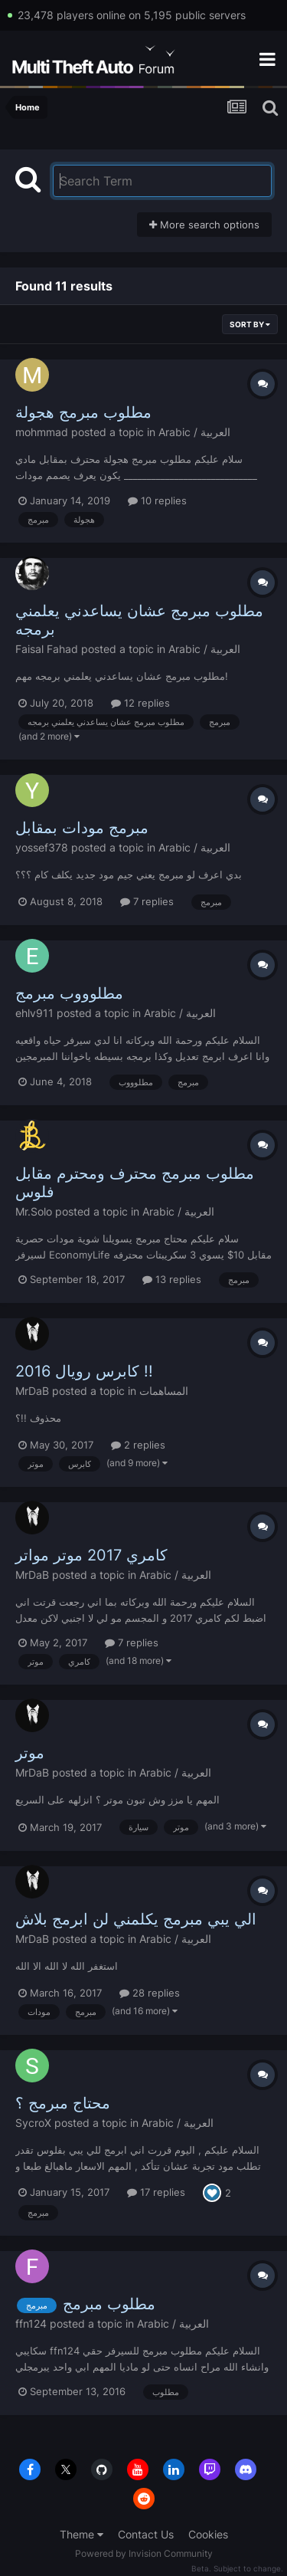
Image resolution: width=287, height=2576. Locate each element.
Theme (81, 2534)
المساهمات (163, 1390)
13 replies (171, 1279)
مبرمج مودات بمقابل (81, 828)
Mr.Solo (33, 1211)
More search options (204, 224)
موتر (29, 1753)
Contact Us (146, 2534)
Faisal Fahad (46, 648)
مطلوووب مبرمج (69, 993)
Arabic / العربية (194, 431)
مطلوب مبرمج (109, 2304)
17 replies (156, 2192)
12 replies (140, 703)
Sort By (250, 324)
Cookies (208, 2534)
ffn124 (31, 2323)
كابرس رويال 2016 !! (84, 1371)
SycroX (33, 2122)
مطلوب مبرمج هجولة (83, 412)
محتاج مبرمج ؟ (62, 2103)
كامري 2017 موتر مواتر (91, 1555)
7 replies (147, 901)
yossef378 (41, 847)
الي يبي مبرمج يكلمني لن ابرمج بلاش (135, 1919)
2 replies (138, 1445)
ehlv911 (34, 1012)
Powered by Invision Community (144, 2553)
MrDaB (32, 1390)
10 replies (157, 500)
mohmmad (41, 431)
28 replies (149, 1993)
